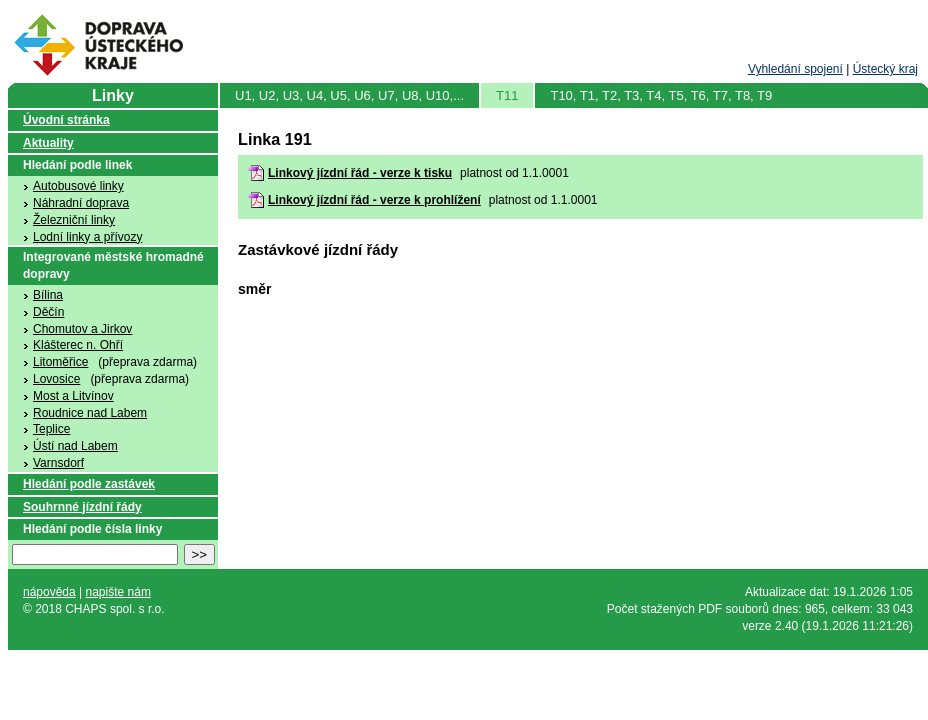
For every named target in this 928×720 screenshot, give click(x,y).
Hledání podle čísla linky (92, 529)
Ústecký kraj (885, 69)
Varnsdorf (58, 463)
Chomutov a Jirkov (82, 329)
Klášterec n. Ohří (78, 345)
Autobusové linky (78, 186)
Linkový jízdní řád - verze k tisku (360, 173)
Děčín (48, 312)
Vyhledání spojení (795, 69)
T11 (507, 95)
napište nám (118, 592)
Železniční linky (74, 220)
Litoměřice (60, 362)
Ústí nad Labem (75, 446)
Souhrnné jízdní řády (82, 507)
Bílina (48, 295)
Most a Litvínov (73, 396)
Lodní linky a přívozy (87, 237)
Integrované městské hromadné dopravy (113, 265)
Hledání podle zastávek (89, 484)
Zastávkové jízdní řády (318, 249)
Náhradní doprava (81, 203)
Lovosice (56, 379)
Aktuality (48, 143)
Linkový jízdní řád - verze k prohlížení (374, 200)
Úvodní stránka (66, 120)
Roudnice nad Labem (90, 413)
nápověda (49, 592)
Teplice (51, 429)
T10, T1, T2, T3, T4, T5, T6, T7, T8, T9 (661, 95)
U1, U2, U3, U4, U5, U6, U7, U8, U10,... (349, 95)
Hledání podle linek (77, 165)
